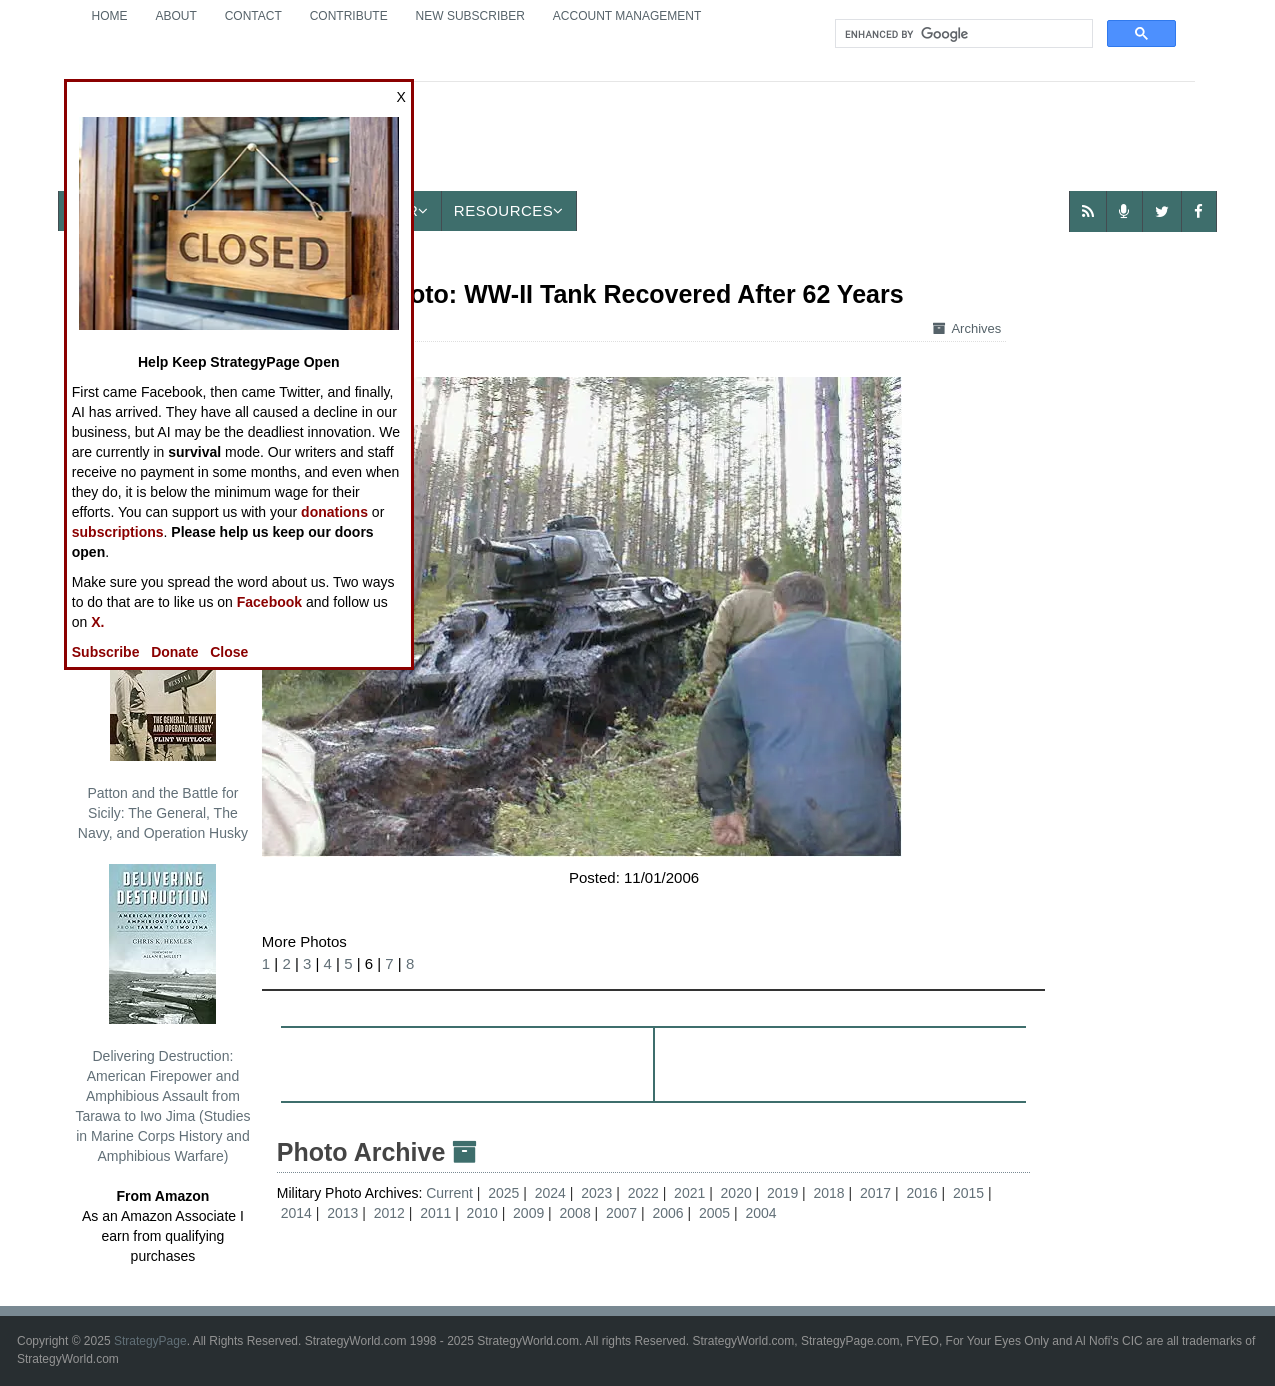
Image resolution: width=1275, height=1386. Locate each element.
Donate (174, 652)
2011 (435, 1213)
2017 (875, 1193)
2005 (714, 1213)
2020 (736, 1193)
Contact (253, 16)
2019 (782, 1193)
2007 (621, 1213)
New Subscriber (470, 16)
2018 (829, 1193)
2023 (596, 1193)
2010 (482, 1213)
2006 (667, 1213)
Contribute (349, 16)
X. (97, 622)
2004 (760, 1213)
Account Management (627, 16)
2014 (296, 1213)
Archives (967, 328)
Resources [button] (509, 210)
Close (229, 652)
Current (451, 1193)
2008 (575, 1213)
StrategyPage (150, 1341)
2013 (342, 1213)
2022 (643, 1193)
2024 (550, 1193)
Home (110, 16)
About (175, 16)
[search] (962, 34)
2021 (689, 1193)
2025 (503, 1193)
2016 (921, 1193)
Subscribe (106, 652)
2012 (389, 1213)
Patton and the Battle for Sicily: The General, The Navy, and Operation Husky (163, 721)
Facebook (269, 602)
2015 (968, 1193)
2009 (528, 1213)
